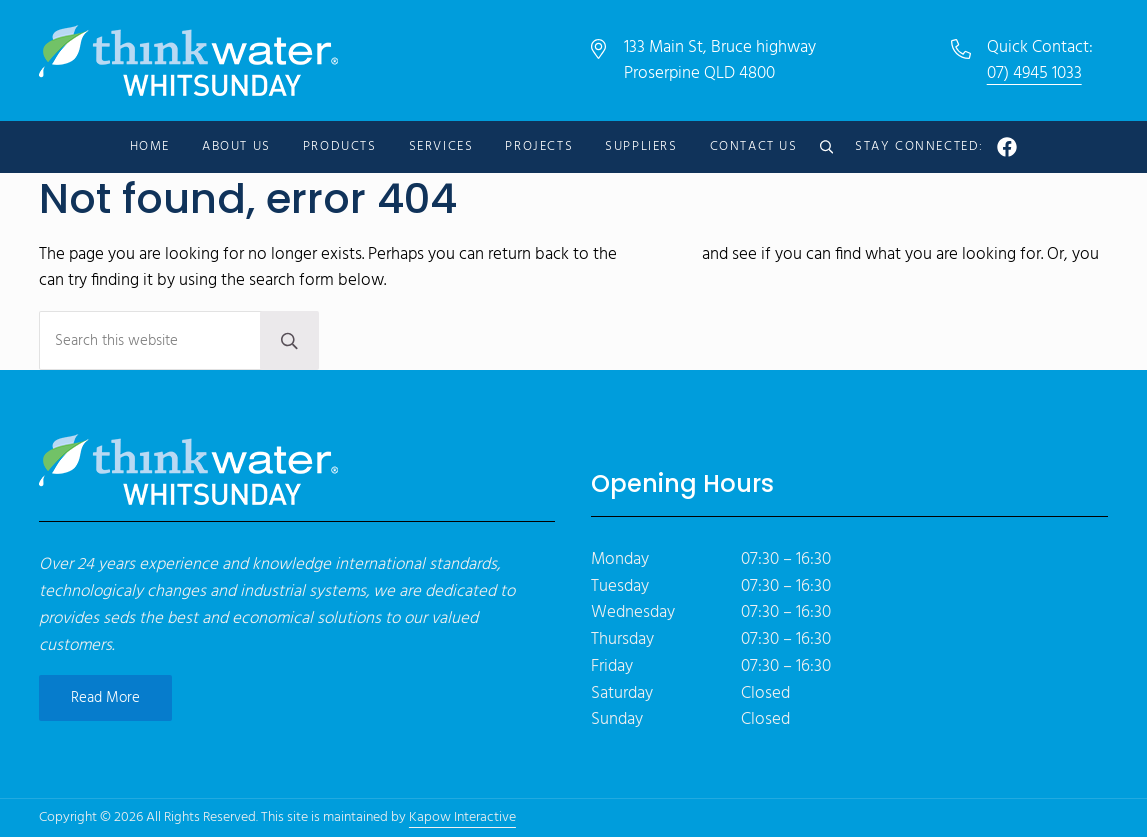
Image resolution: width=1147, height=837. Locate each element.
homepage (659, 254)
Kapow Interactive (462, 817)
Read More (105, 698)
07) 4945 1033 (1034, 73)
